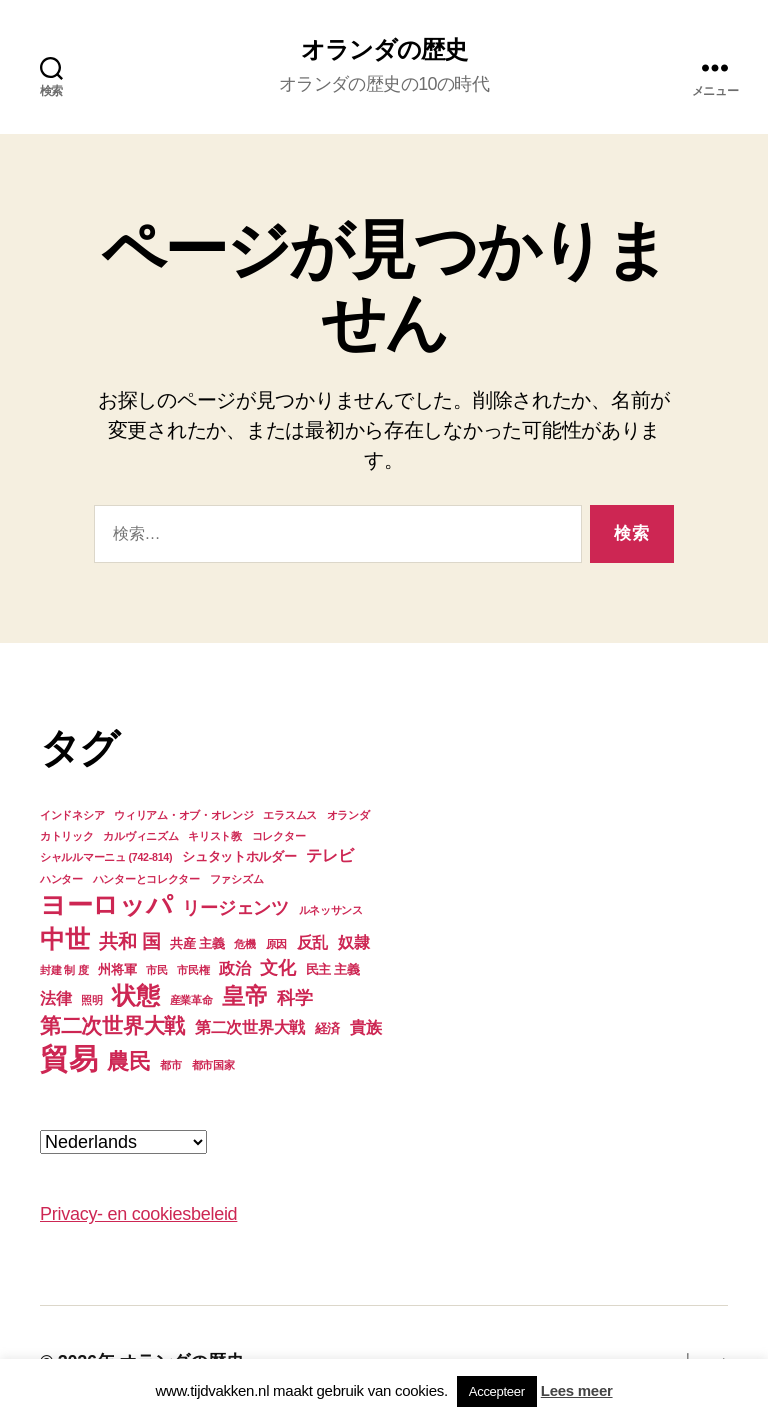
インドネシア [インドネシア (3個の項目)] (72, 815)
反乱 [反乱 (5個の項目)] (312, 942)
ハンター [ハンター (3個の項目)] (61, 879)
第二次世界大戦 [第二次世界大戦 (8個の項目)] (112, 1025)
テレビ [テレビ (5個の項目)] (329, 855)
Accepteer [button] (497, 1391)
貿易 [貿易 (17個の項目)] (68, 1058)
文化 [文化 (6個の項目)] (277, 968)
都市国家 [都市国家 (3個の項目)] (213, 1065)
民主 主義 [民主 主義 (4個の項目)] (333, 969)
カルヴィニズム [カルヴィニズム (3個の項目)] (140, 836)
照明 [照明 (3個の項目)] (91, 1000)
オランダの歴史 (384, 50)
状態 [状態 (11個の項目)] (135, 995)
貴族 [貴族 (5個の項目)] (365, 1027)
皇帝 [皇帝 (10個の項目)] (244, 996)
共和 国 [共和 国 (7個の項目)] (129, 941)
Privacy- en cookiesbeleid (138, 1214)
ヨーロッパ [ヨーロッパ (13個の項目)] (106, 905)
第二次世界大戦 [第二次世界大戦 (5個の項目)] (250, 1027)
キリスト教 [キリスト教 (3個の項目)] (215, 836)
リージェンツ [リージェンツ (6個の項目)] (235, 908)
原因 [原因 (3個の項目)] (276, 944)
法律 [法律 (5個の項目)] (55, 998)
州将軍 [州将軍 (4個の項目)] (117, 969)
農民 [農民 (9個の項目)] (128, 1061)
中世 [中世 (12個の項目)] (64, 939)
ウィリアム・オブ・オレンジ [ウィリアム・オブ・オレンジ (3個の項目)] (184, 815)
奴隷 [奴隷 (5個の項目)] (353, 942)
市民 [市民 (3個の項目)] (156, 970)
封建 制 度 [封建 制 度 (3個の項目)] (64, 970)
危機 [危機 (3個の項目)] (244, 944)
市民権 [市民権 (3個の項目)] (193, 970)
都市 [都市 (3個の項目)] (170, 1065)
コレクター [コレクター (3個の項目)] (279, 836)
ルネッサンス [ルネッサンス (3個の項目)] (331, 910)
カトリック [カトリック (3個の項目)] (67, 836)
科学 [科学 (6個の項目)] (294, 998)
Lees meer (577, 1390)
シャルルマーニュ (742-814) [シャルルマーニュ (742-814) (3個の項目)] (106, 857)
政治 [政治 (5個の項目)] (234, 968)
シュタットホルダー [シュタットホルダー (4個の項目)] (239, 856)
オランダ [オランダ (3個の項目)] (348, 815)
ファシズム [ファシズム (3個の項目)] (237, 879)
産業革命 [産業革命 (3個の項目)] (191, 1000)
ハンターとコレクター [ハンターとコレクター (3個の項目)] (146, 879)
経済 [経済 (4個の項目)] (327, 1028)
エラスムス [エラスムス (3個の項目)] (290, 815)
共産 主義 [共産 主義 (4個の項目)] (197, 943)
